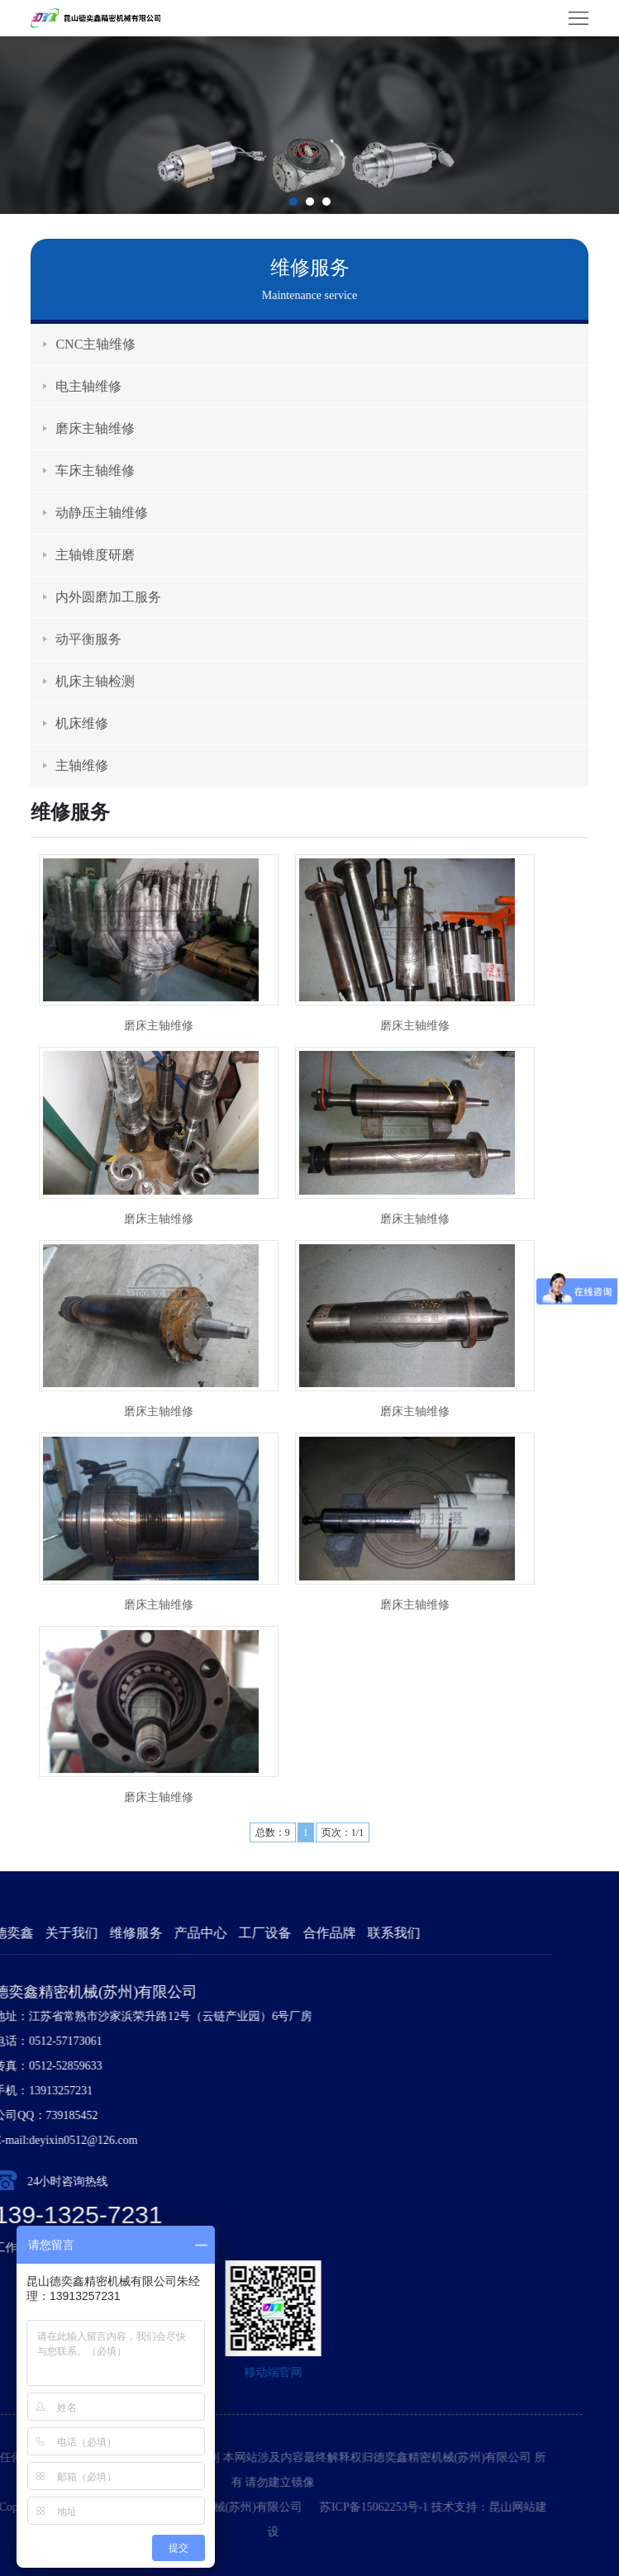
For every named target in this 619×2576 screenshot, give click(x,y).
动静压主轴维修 (101, 513)
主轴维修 (81, 765)
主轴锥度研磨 (95, 555)
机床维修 (81, 723)
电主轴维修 (88, 386)
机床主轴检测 (95, 681)
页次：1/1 (342, 1832)
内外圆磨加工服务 (108, 597)
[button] (293, 201)
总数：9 (272, 1832)
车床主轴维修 (95, 470)
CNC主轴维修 (95, 344)
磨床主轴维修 (95, 428)
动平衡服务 (88, 639)
